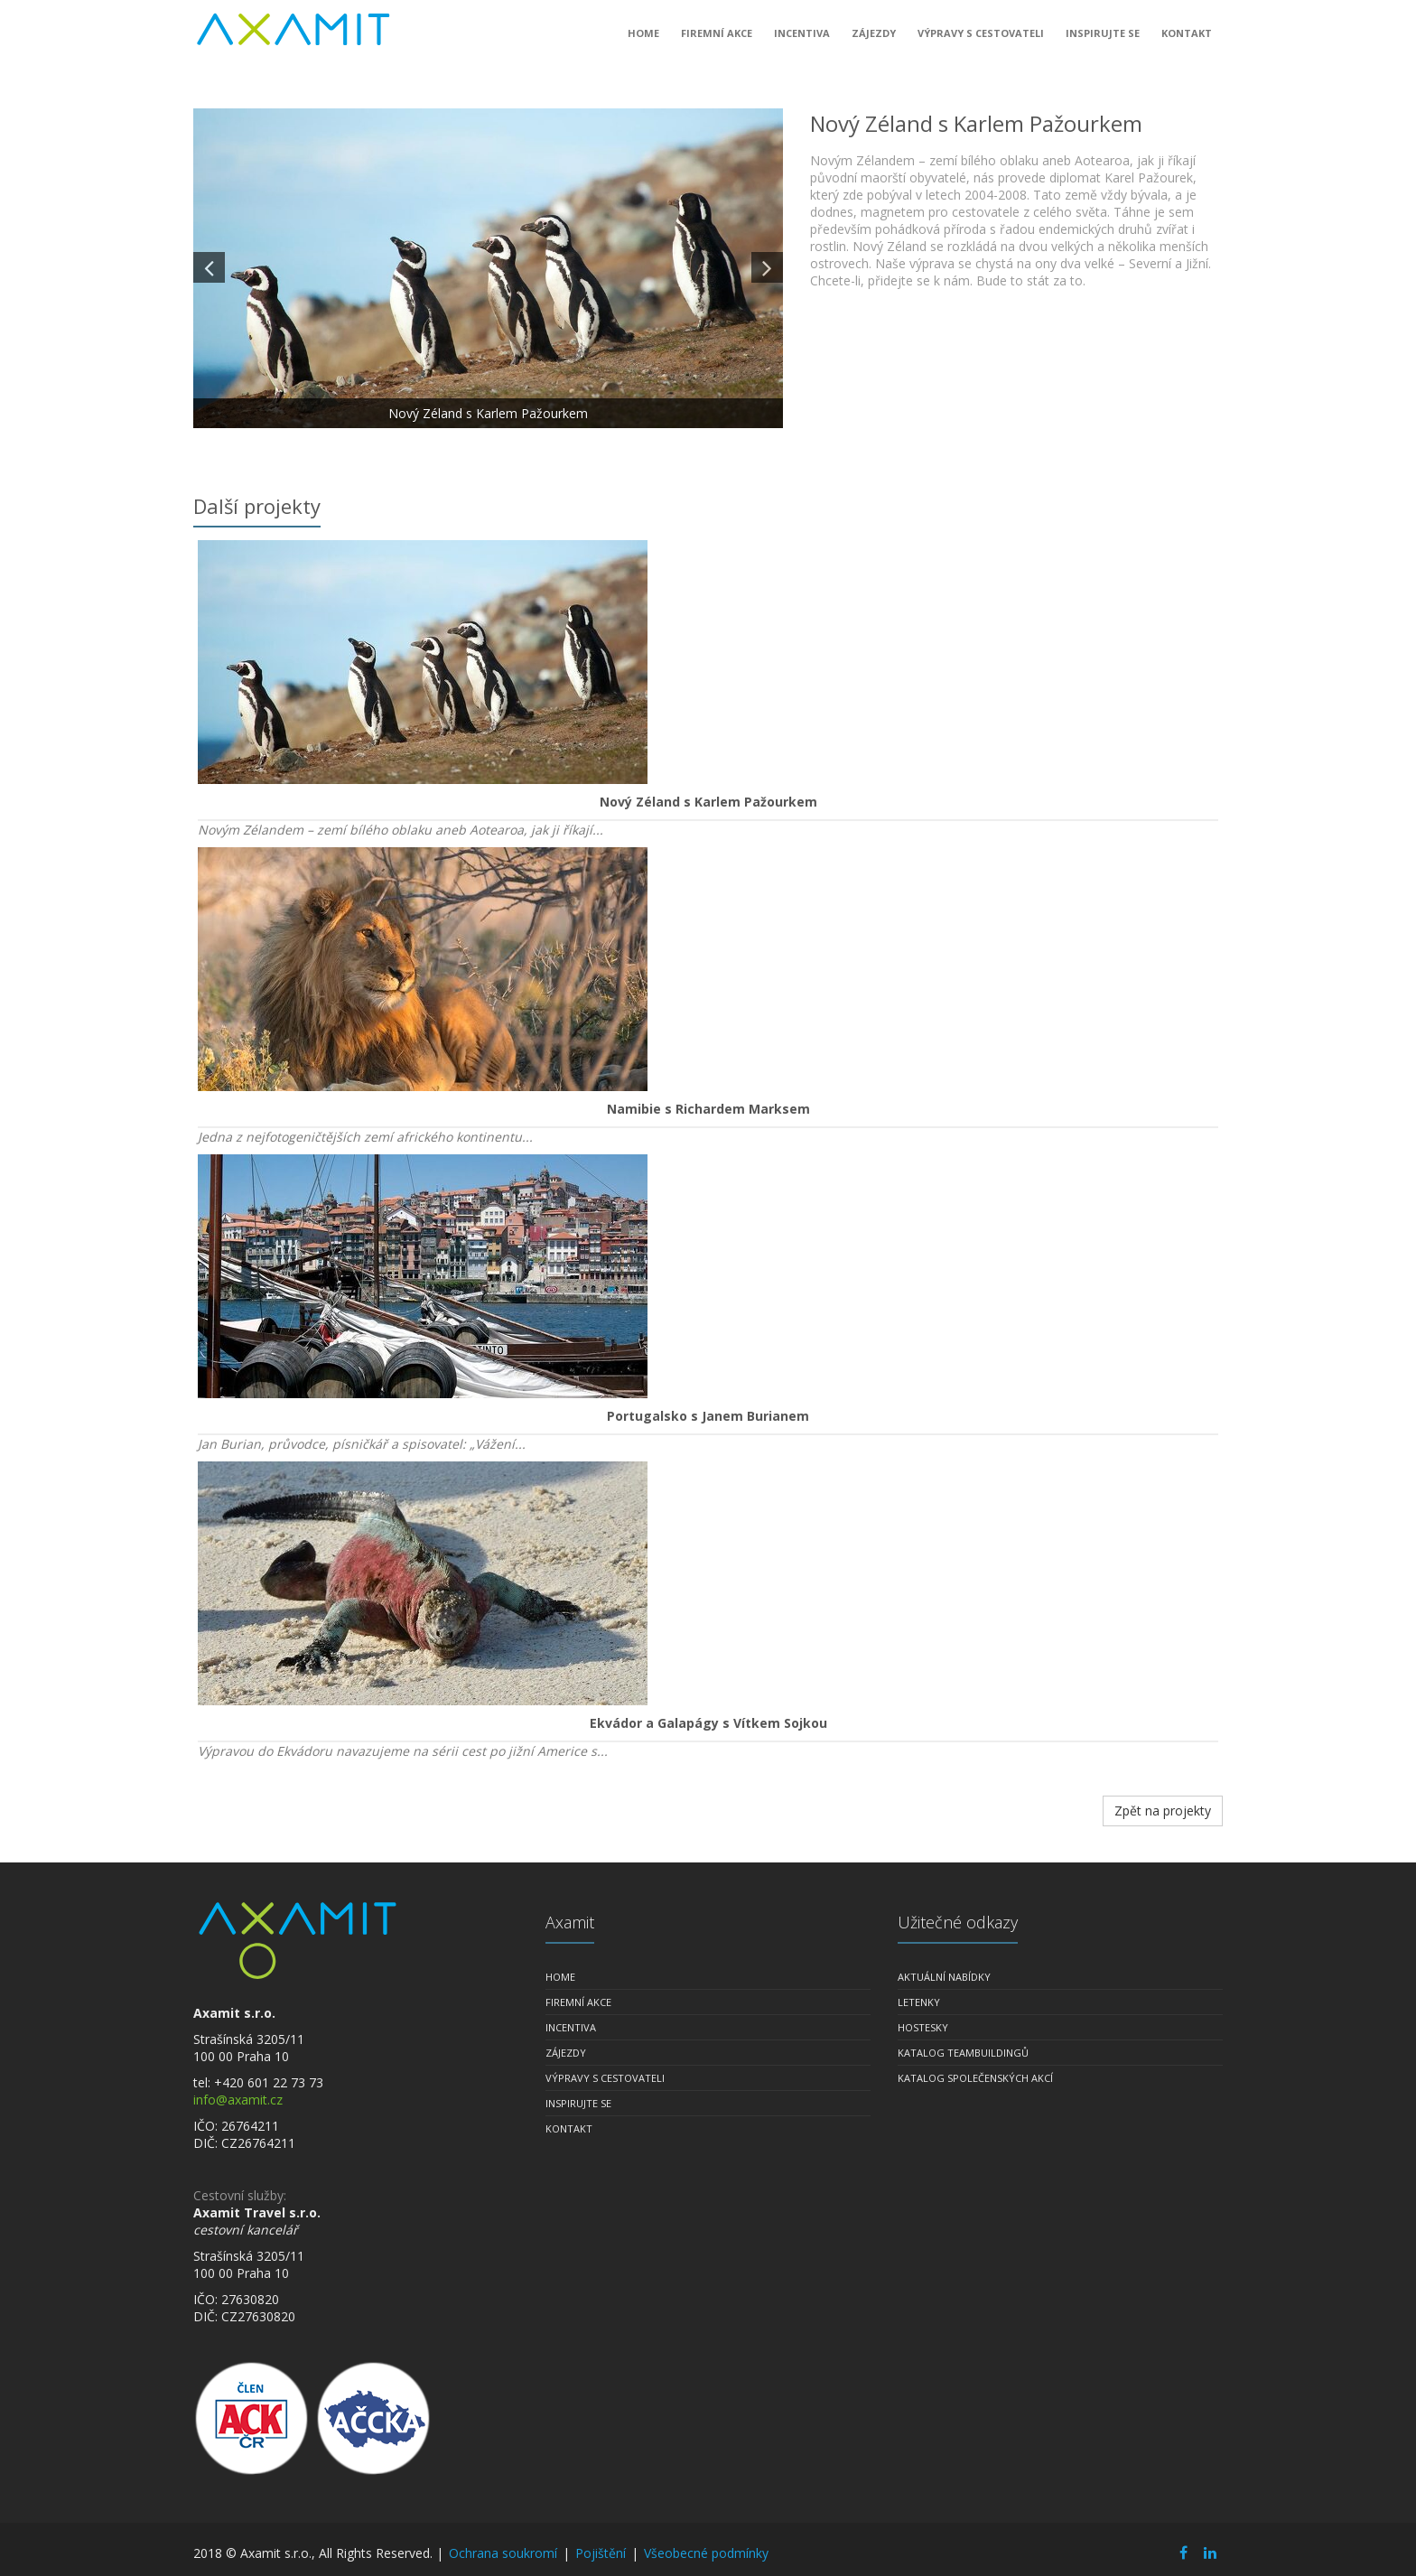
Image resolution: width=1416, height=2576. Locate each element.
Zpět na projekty (1162, 1810)
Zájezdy (874, 40)
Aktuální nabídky (944, 1976)
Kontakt (1186, 40)
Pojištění (600, 2553)
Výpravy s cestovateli (981, 40)
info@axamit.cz (238, 2099)
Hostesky (923, 2027)
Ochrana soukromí (503, 2553)
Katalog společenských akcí (975, 2078)
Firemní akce (716, 40)
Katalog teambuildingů (963, 2052)
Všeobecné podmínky (706, 2553)
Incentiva (802, 40)
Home (643, 40)
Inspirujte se (1103, 40)
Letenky (919, 2002)
